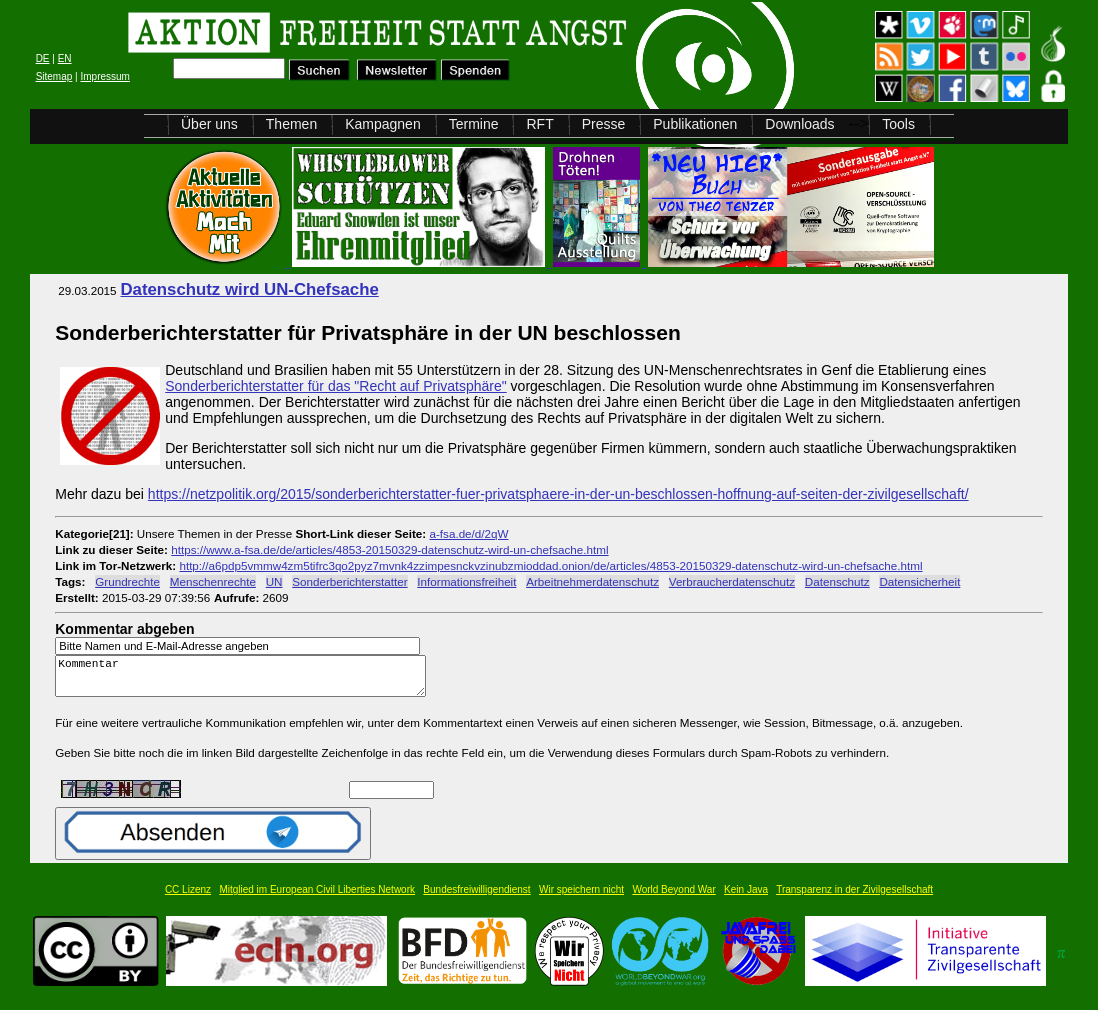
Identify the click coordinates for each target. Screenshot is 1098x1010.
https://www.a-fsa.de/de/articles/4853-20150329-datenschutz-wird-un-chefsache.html (389, 549)
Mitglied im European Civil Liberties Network (317, 898)
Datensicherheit (919, 581)
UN (274, 581)
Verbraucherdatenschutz (732, 581)
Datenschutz (837, 581)
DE (43, 58)
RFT (539, 124)
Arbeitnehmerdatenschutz (592, 581)
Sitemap (54, 76)
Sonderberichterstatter (349, 581)
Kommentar (246, 680)
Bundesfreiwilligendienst (476, 898)
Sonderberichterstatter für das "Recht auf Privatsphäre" (335, 386)
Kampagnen (383, 124)
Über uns (209, 124)
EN (65, 58)
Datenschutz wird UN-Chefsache (249, 289)
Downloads (799, 124)
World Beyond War (673, 898)
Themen (291, 124)
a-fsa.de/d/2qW (468, 533)
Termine (474, 124)
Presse (604, 124)
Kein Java (746, 898)
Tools (898, 124)
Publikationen (695, 124)
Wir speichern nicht (581, 898)
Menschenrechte (213, 581)
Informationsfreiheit (466, 581)
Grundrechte (127, 581)
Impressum (104, 76)
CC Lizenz (188, 898)
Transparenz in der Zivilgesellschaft (854, 898)
